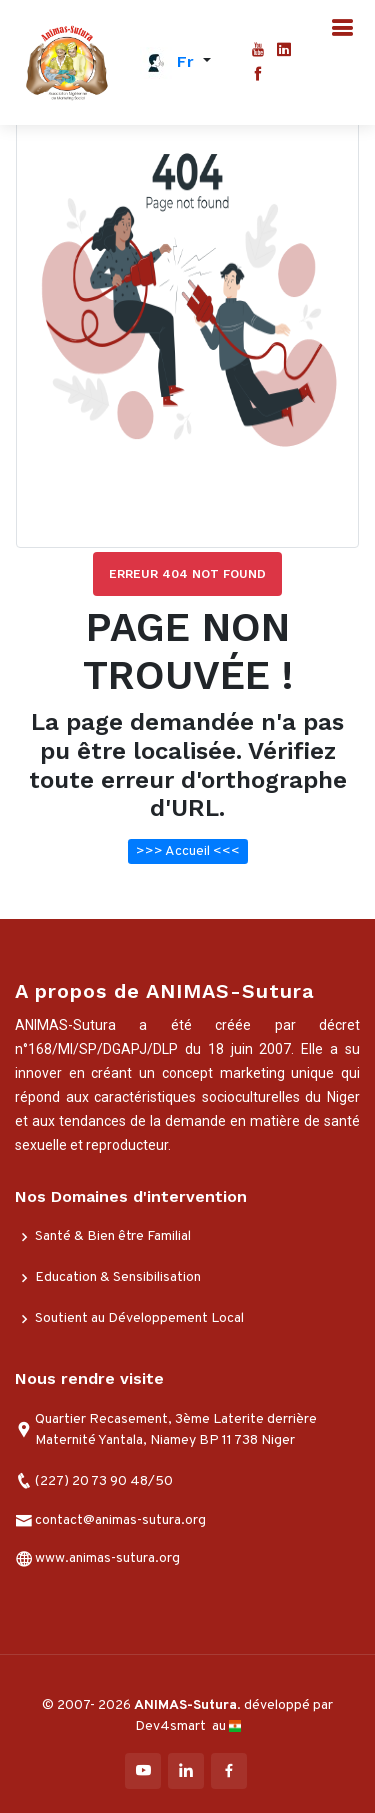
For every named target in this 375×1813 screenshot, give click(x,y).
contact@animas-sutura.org (120, 1521)
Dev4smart (172, 1726)
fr (185, 61)
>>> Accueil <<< (188, 851)
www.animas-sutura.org (107, 1559)
